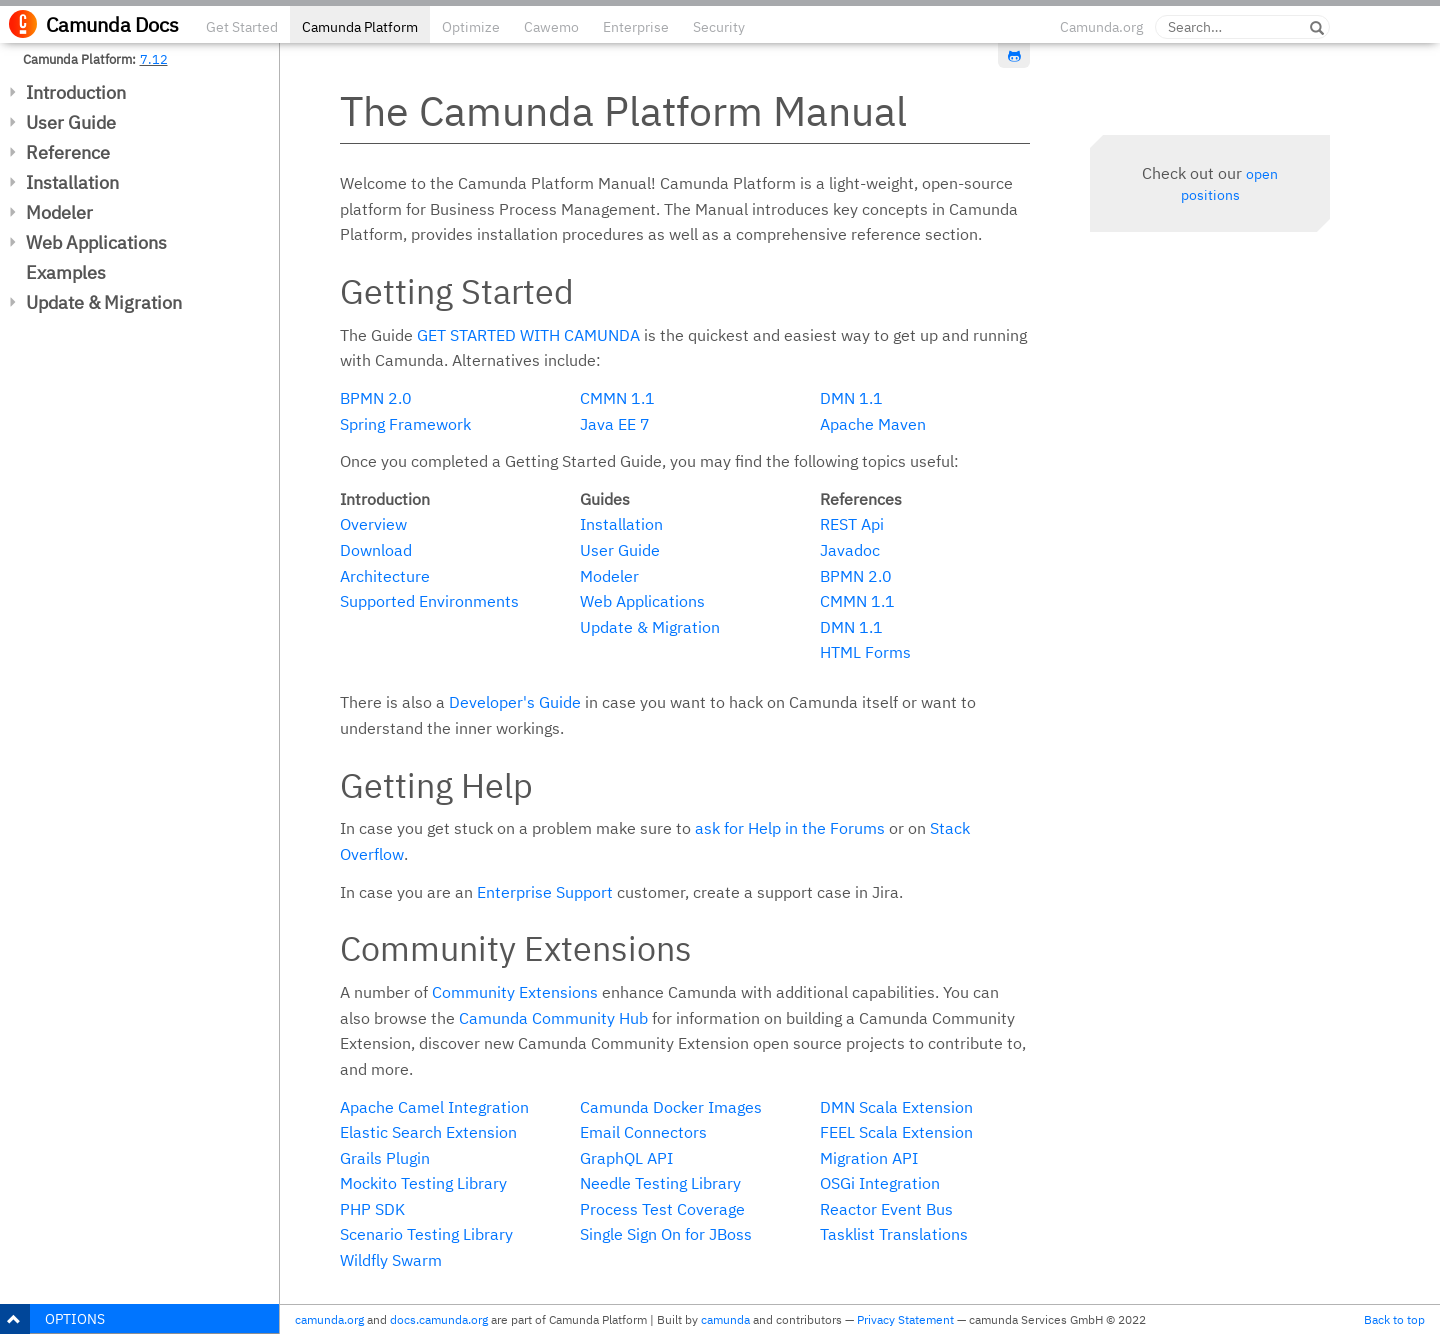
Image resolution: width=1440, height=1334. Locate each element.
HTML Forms (865, 652)
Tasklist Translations (894, 1234)
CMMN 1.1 (617, 398)
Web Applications (96, 242)
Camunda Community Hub (553, 1018)
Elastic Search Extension (428, 1132)
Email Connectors (643, 1132)
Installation (72, 182)
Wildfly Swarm (391, 1260)
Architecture (385, 576)
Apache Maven (873, 424)
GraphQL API (626, 1158)
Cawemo (551, 27)
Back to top (1394, 1319)
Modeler (59, 212)
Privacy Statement (905, 1319)
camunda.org (329, 1319)
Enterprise (636, 27)
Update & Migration (104, 302)
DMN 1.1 (851, 398)
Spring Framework (405, 424)
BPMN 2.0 (376, 398)
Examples (66, 272)
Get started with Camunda (528, 335)
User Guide (71, 122)
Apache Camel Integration (434, 1107)
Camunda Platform (360, 27)
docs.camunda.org (439, 1319)
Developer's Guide (515, 702)
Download (376, 550)
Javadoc (850, 550)
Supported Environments (429, 601)
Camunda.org (1101, 27)
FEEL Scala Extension (896, 1132)
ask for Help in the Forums (790, 828)
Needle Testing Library (660, 1183)
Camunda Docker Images (671, 1107)
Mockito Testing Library (423, 1183)
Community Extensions (515, 992)
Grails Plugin (385, 1158)
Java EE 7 (615, 424)
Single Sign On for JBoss (666, 1234)
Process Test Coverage (662, 1209)
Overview (373, 524)
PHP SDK (372, 1209)
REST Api (852, 524)
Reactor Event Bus (886, 1209)
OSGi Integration (880, 1183)
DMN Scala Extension (896, 1107)
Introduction (76, 92)
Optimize (471, 27)
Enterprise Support (545, 892)
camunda (725, 1319)
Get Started (242, 27)
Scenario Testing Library (426, 1234)
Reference (68, 152)
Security (719, 27)
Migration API (869, 1158)
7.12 (154, 59)
